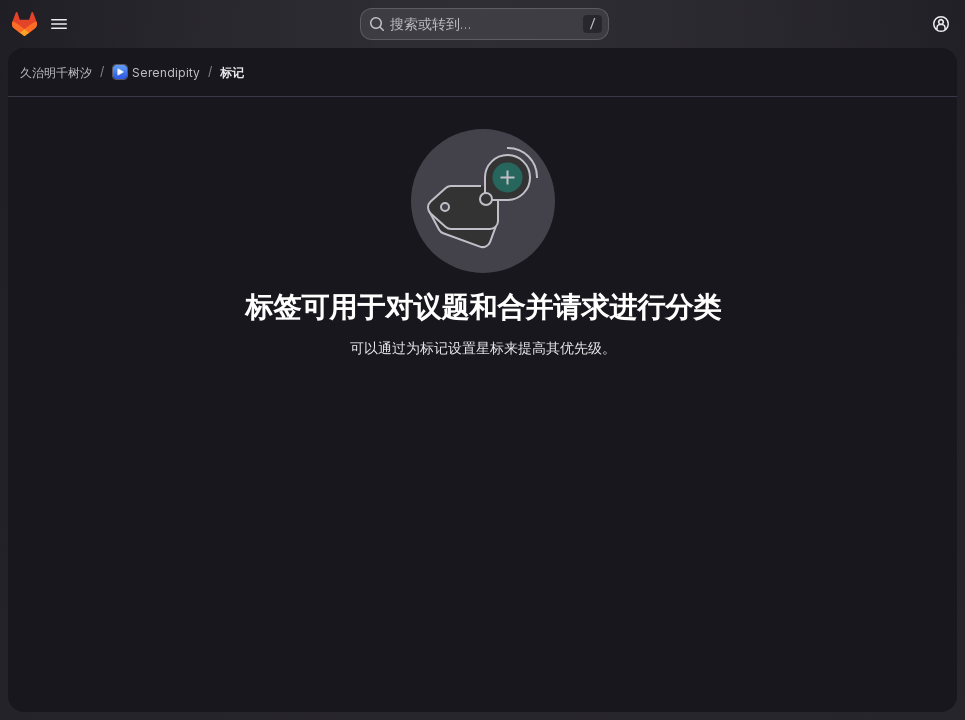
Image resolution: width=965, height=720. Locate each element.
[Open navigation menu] (59, 24)
